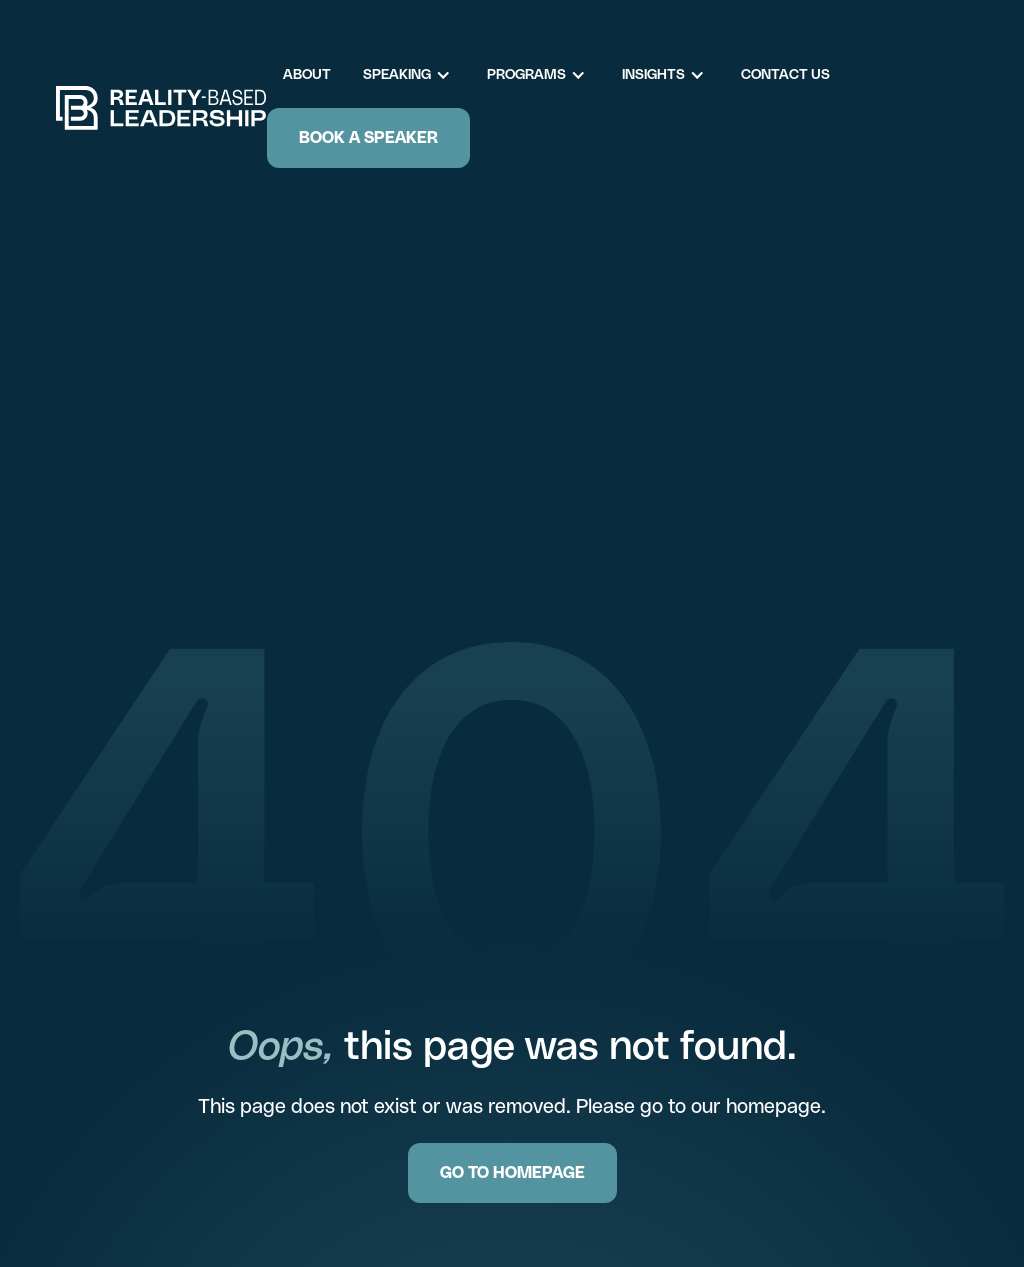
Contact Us (785, 74)
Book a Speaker (368, 137)
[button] (417, 74)
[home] (161, 108)
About (307, 74)
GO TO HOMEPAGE (512, 1172)
